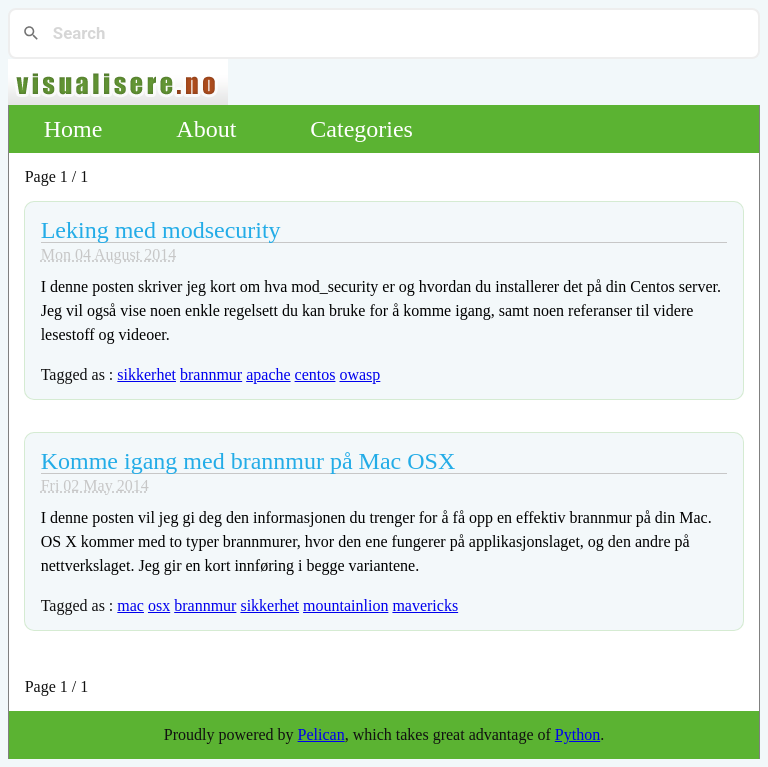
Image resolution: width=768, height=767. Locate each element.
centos (315, 374)
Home (73, 129)
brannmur (211, 374)
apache (268, 374)
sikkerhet (146, 374)
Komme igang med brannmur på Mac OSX (248, 461)
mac (130, 605)
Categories (361, 129)
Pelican (321, 734)
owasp (359, 374)
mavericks (425, 605)
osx (159, 605)
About (206, 129)
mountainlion (345, 605)
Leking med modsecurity (161, 230)
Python (577, 734)
